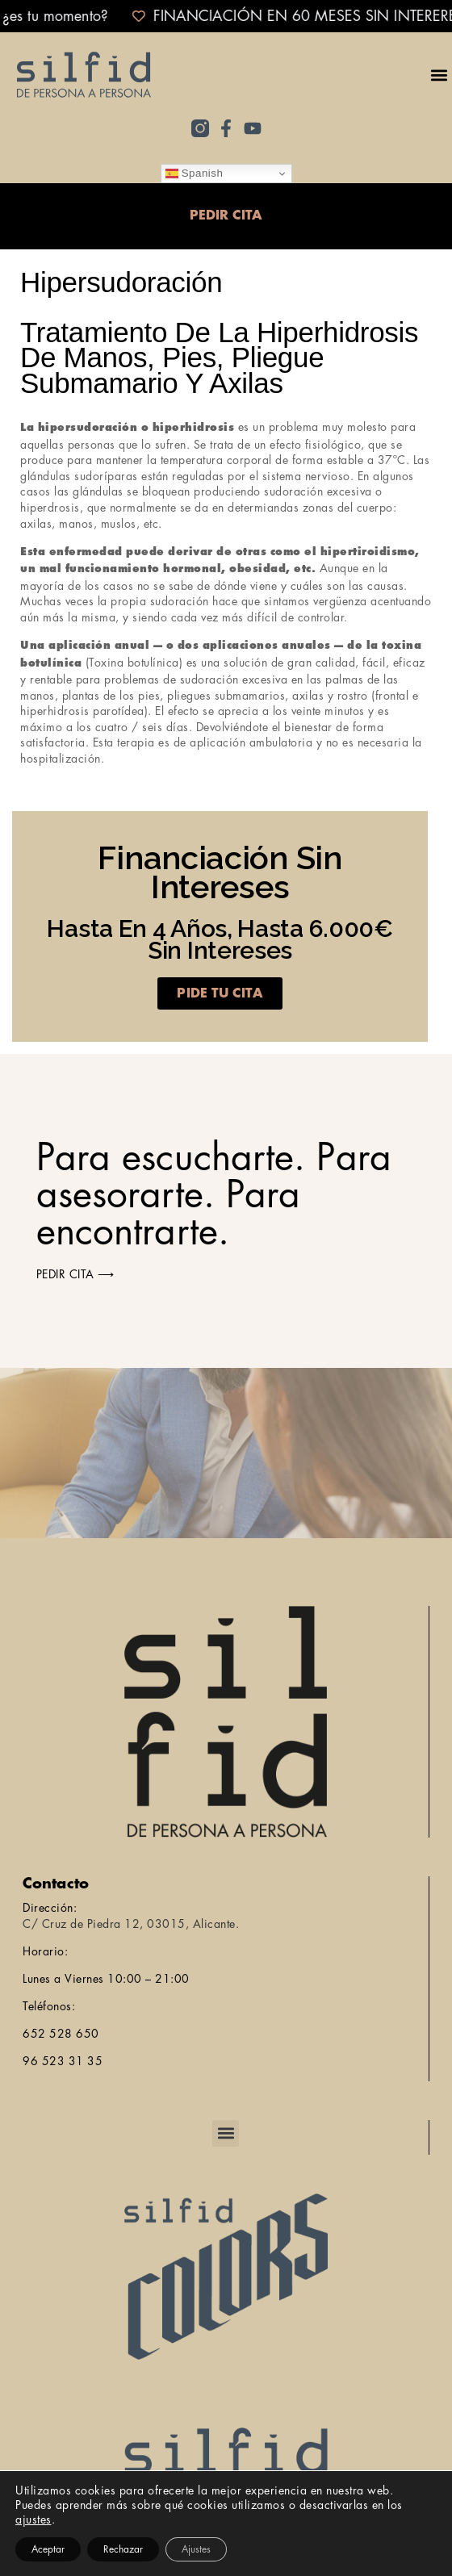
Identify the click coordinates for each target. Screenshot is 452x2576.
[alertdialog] (226, 16)
